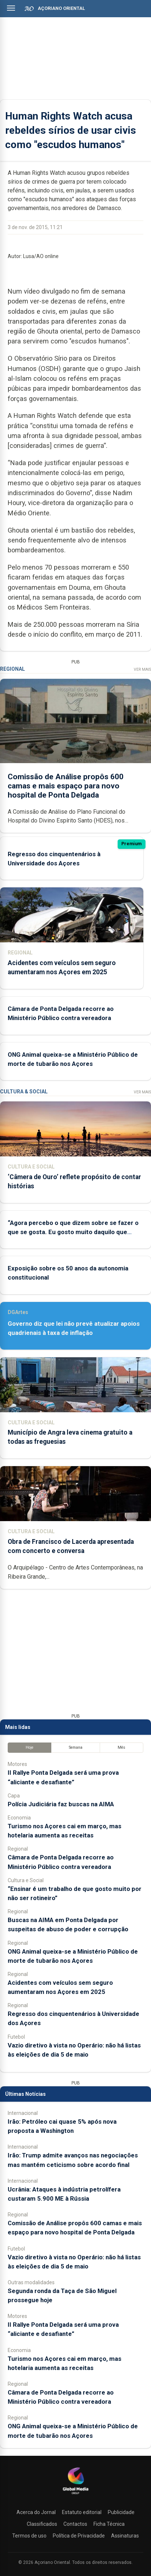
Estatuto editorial (82, 2512)
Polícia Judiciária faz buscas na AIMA (61, 1804)
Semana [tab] (75, 1747)
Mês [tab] (121, 1747)
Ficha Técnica (109, 2524)
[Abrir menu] (11, 8)
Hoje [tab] (29, 1747)
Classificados (42, 2524)
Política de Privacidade (79, 2536)
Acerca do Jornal (36, 2512)
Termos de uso (29, 2536)
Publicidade (121, 2512)
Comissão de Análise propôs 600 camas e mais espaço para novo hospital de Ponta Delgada (66, 785)
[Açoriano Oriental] (75, 2495)
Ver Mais (142, 669)
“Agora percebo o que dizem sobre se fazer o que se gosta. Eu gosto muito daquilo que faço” (73, 1232)
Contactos (75, 2524)
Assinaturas (125, 2536)
